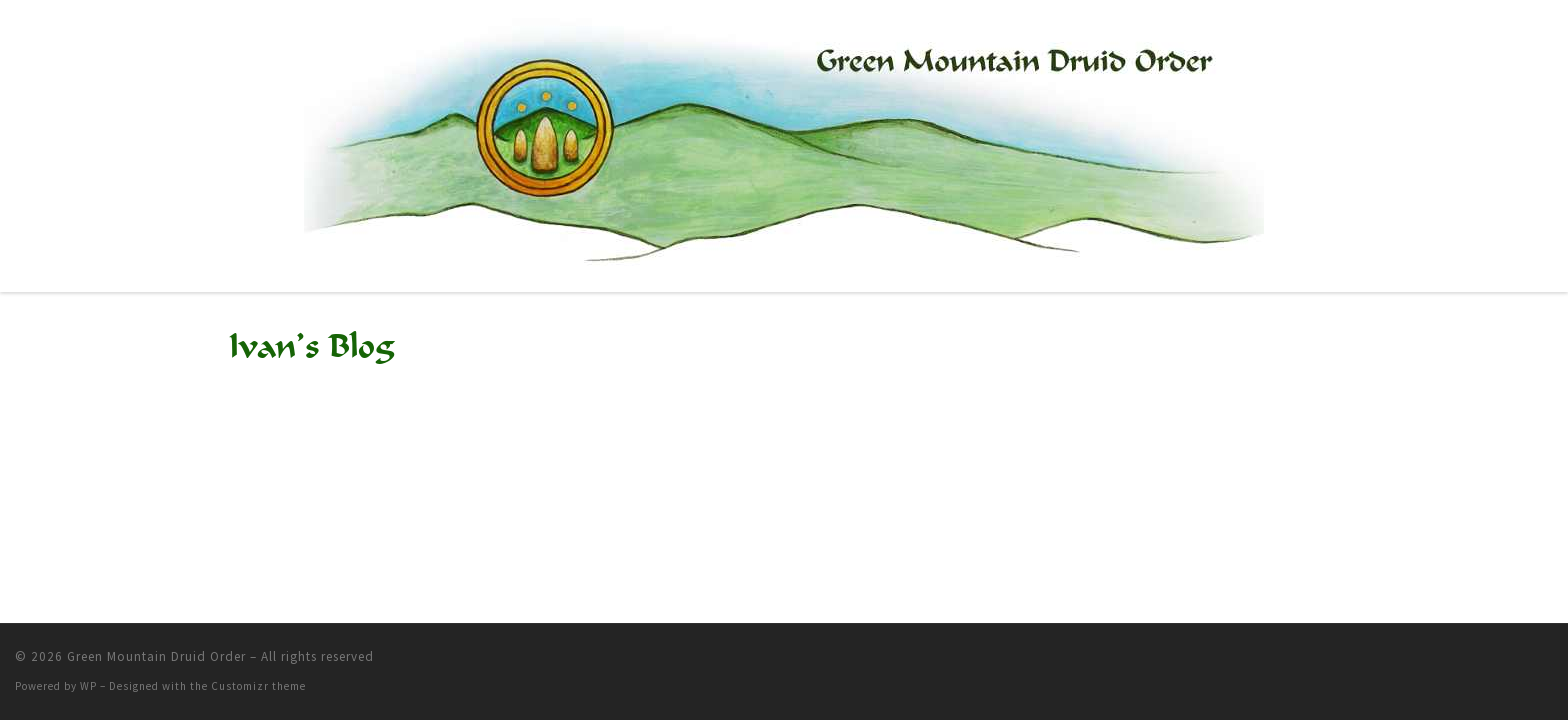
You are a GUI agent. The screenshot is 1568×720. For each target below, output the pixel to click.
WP (88, 686)
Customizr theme (258, 686)
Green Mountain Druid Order (156, 656)
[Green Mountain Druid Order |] (784, 142)
